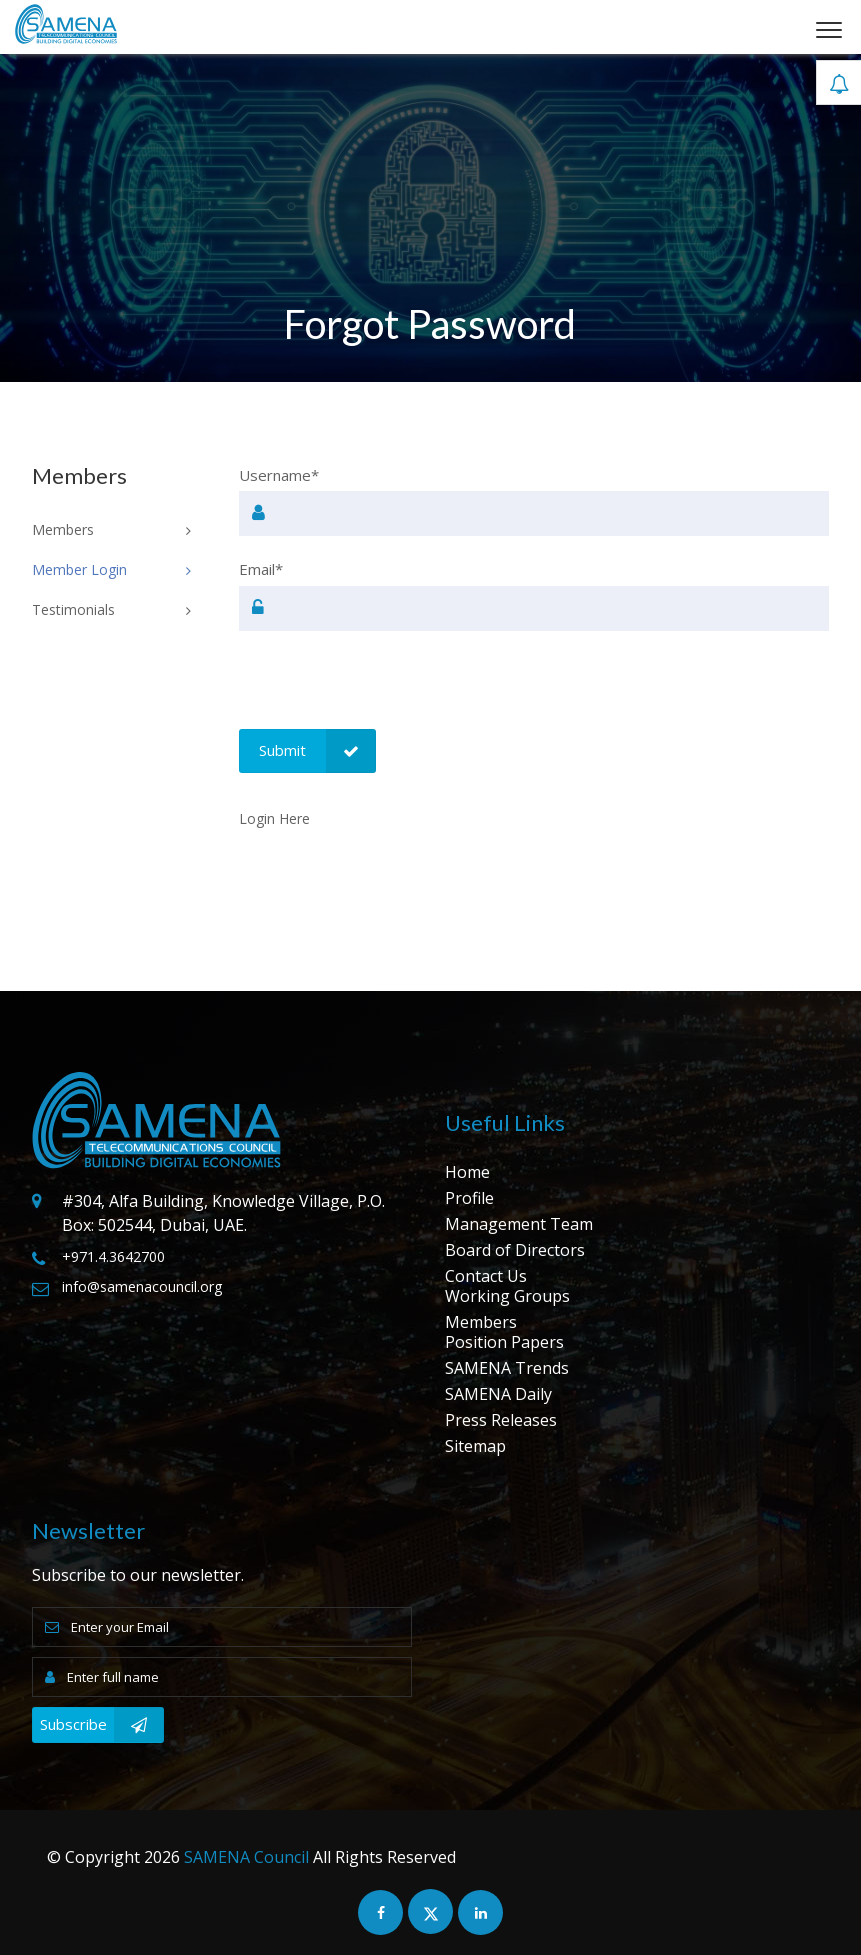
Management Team (519, 1224)
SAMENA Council (246, 1857)
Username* (279, 475)
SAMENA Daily (498, 1394)
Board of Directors (515, 1250)
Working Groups (507, 1296)
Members (481, 1322)
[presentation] (391, 690)
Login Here (274, 818)
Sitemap (475, 1446)
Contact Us (486, 1276)
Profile (469, 1198)
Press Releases (501, 1420)
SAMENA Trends (507, 1368)
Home (467, 1172)
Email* (261, 569)
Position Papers (504, 1342)
